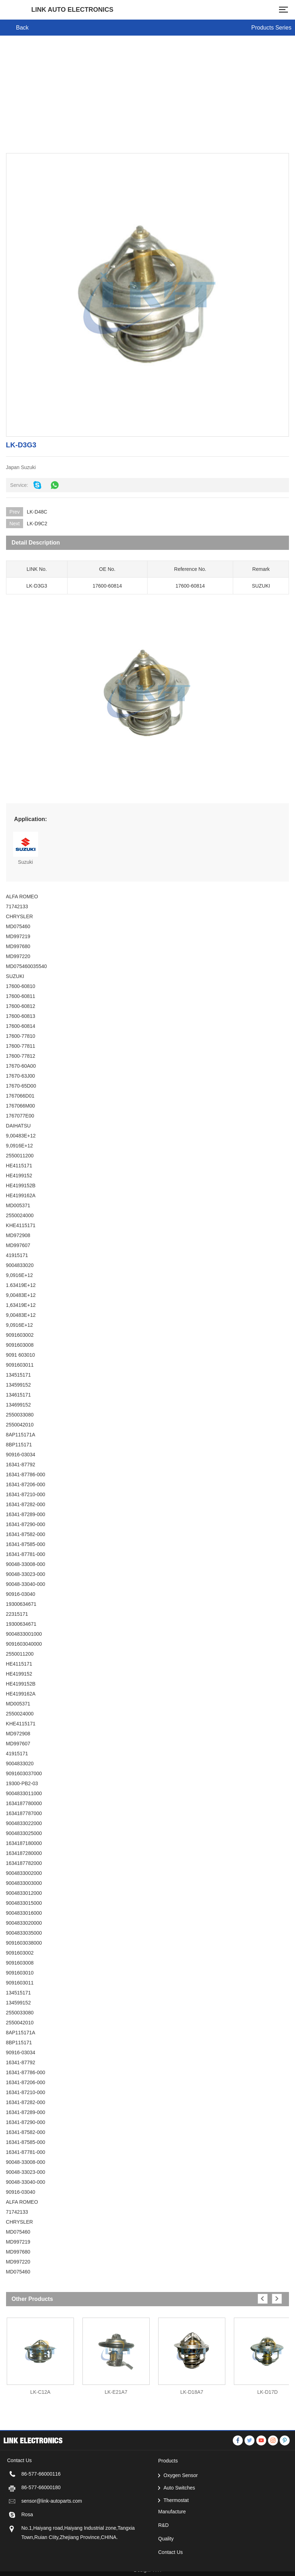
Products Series (271, 28)
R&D (163, 2557)
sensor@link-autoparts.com (51, 2533)
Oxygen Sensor (180, 2508)
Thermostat (176, 2532)
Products (168, 2493)
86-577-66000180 (41, 2520)
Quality (166, 2571)
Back (22, 28)
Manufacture (172, 2544)
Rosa (27, 2547)
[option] (40, 2353)
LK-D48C (37, 512)
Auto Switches (179, 2520)
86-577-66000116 (41, 2506)
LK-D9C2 (37, 523)
